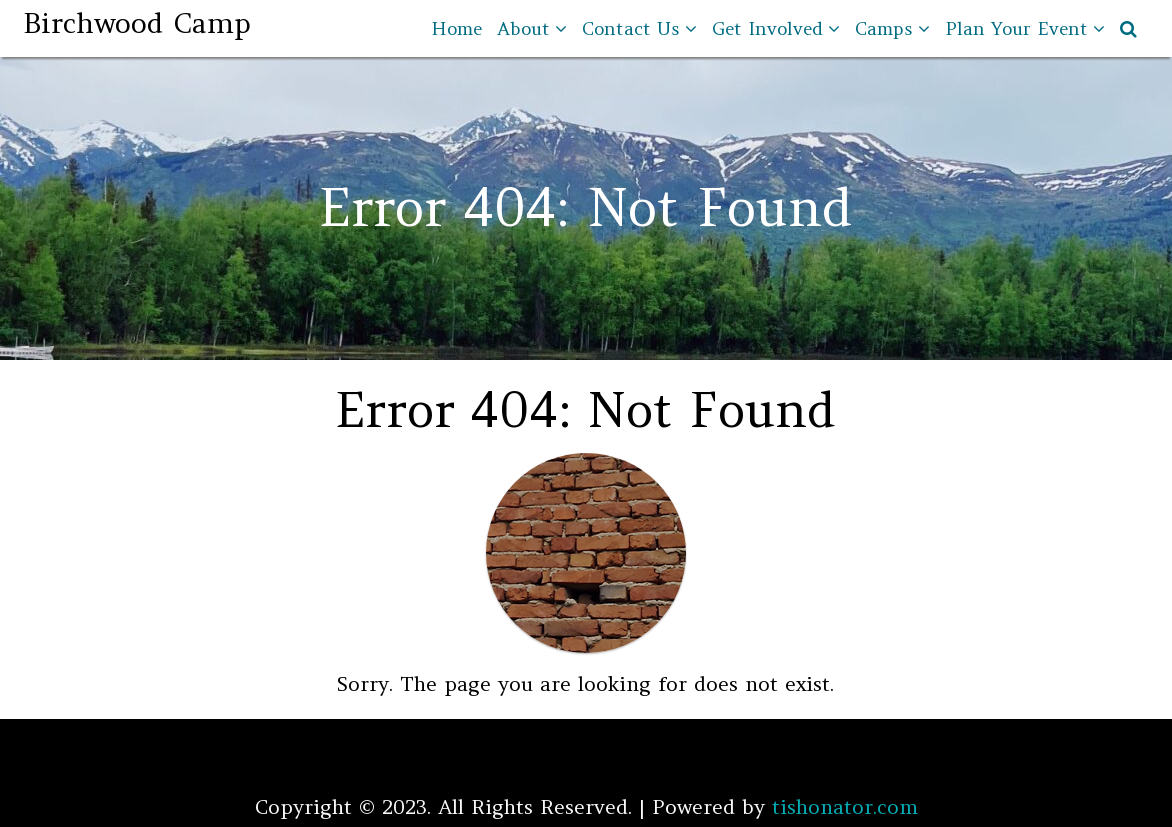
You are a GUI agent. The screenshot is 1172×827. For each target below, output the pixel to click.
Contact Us (631, 28)
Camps (884, 28)
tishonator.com (845, 806)
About (523, 28)
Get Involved (767, 28)
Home (456, 28)
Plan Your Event (1016, 28)
